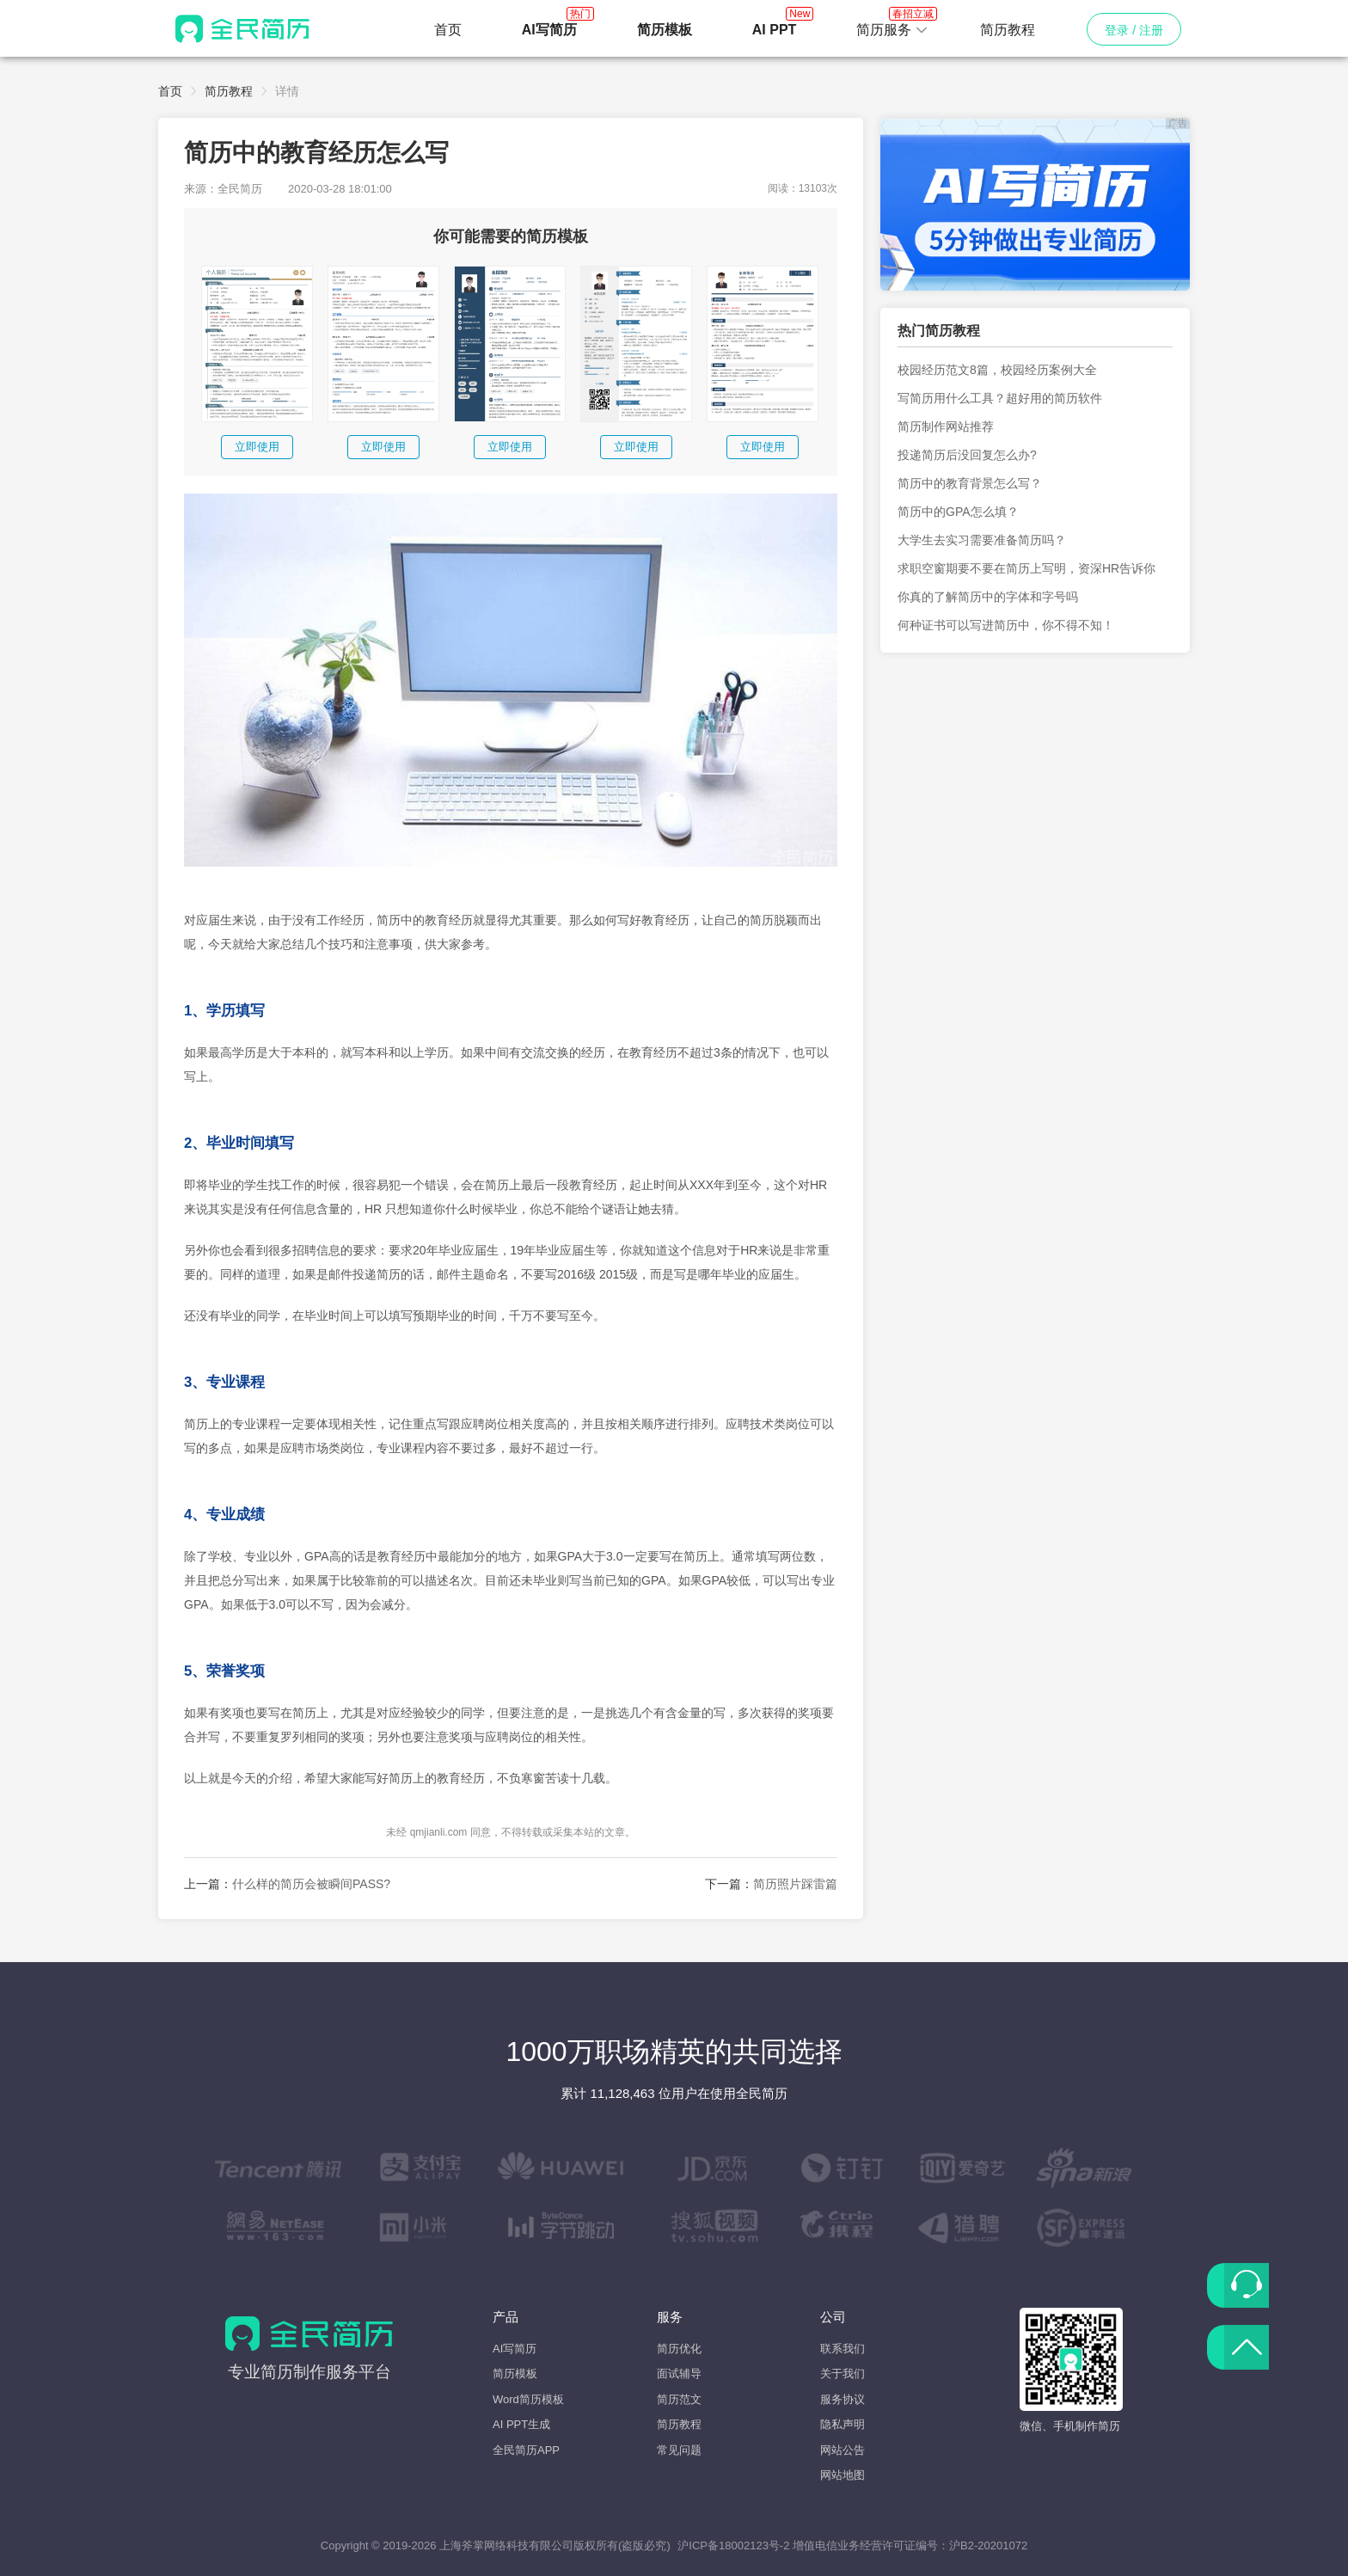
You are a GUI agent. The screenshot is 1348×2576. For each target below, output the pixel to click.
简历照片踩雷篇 (795, 1884)
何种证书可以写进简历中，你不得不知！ (1006, 625)
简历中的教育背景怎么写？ (970, 483)
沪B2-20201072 (988, 2545)
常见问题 (679, 2450)
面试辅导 (679, 2373)
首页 (448, 29)
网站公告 (842, 2450)
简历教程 (1007, 29)
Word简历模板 (528, 2399)
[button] (892, 30)
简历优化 (679, 2348)
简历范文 (679, 2399)
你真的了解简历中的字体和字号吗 (988, 597)
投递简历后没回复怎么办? (967, 455)
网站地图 (842, 2475)
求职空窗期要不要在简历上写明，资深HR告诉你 (1026, 568)
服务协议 (842, 2399)
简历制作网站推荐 (946, 426)
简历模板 (515, 2373)
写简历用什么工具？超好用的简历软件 (1000, 398)
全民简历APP (526, 2450)
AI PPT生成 (521, 2424)
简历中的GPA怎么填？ (958, 511)
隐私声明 (842, 2424)
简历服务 (892, 25)
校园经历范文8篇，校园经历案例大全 (997, 370)
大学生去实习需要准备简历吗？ (982, 540)
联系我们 (842, 2348)
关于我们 (842, 2373)
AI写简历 (514, 2348)
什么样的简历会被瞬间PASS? (311, 1884)
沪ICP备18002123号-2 (733, 2545)
